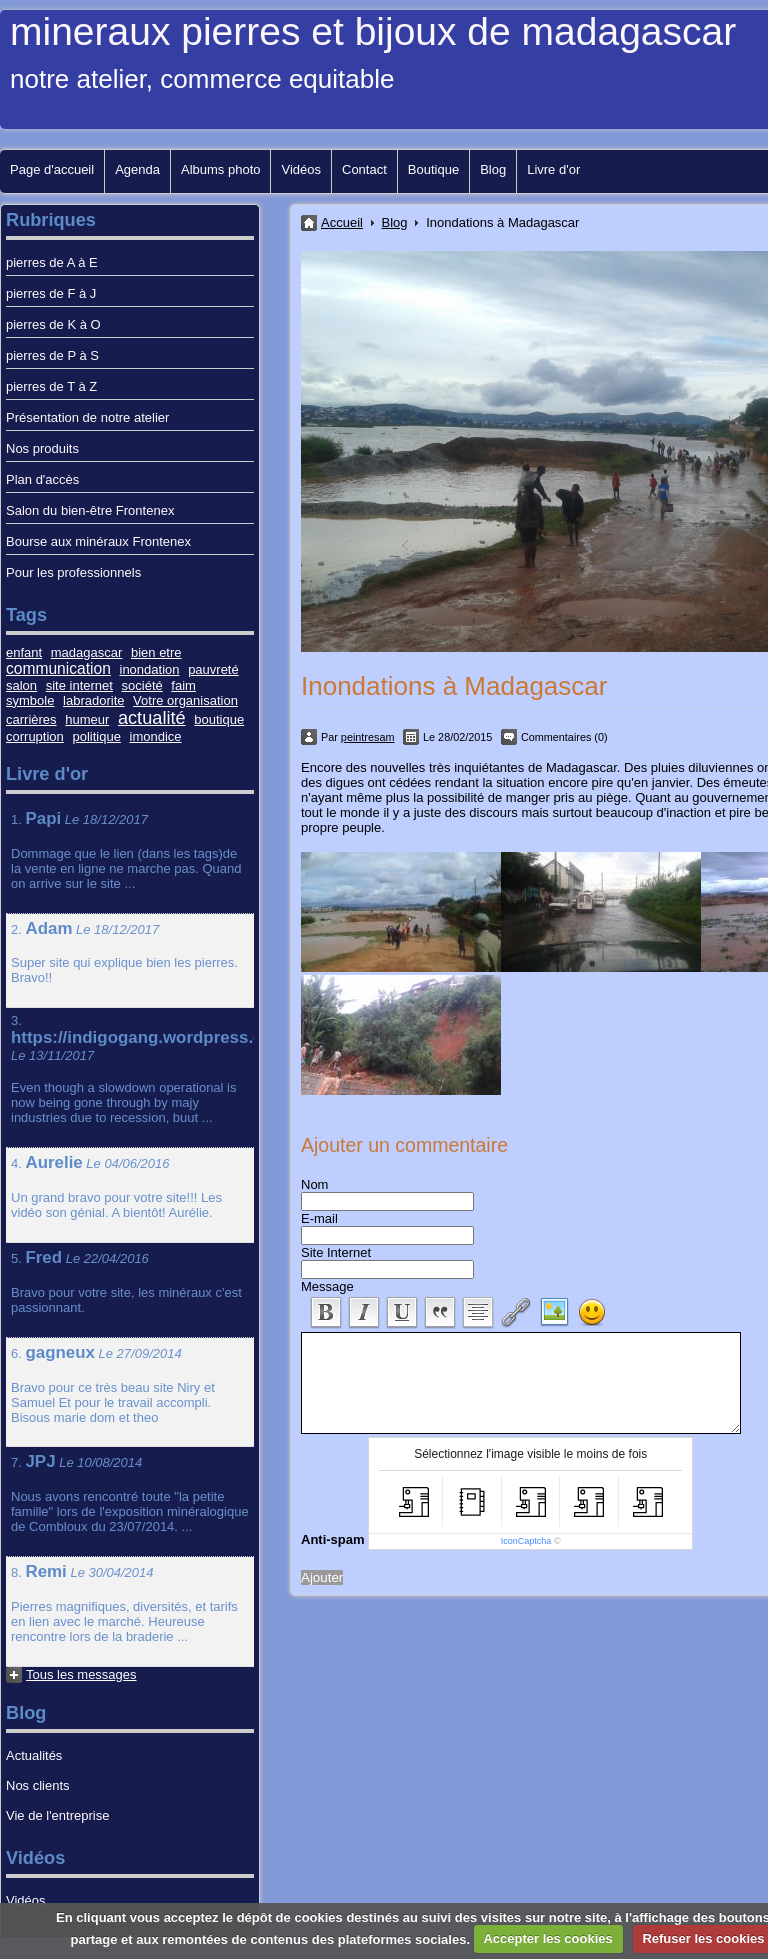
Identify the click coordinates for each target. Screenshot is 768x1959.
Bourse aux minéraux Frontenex (98, 541)
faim (183, 685)
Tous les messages (81, 1674)
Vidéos (301, 169)
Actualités (34, 1755)
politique (96, 736)
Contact (364, 169)
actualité (152, 718)
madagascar (87, 652)
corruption (35, 736)
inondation (150, 669)
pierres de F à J (51, 293)
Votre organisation (185, 700)
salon (21, 685)
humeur (87, 719)
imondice (156, 736)
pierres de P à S (52, 355)
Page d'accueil (52, 169)
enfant (24, 652)
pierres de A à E (52, 262)
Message (327, 1286)
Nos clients (38, 1785)
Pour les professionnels (73, 572)
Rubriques (51, 220)
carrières (31, 719)
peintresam (368, 737)
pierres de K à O (53, 324)
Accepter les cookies (547, 1938)
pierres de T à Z (51, 386)
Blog (493, 169)
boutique (219, 719)
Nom (314, 1184)
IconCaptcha (526, 1541)
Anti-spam (333, 1539)
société (142, 685)
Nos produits (42, 448)
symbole (30, 700)
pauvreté (213, 669)
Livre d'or (553, 169)
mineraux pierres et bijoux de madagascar (373, 31)
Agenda (137, 169)
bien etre (156, 652)
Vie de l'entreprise (57, 1815)
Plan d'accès (42, 479)
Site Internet (336, 1252)
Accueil (342, 222)
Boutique (433, 169)
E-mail (319, 1218)
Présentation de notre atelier (87, 417)
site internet (79, 685)
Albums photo (221, 169)
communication (58, 668)
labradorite (93, 700)
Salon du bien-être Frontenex (90, 510)
